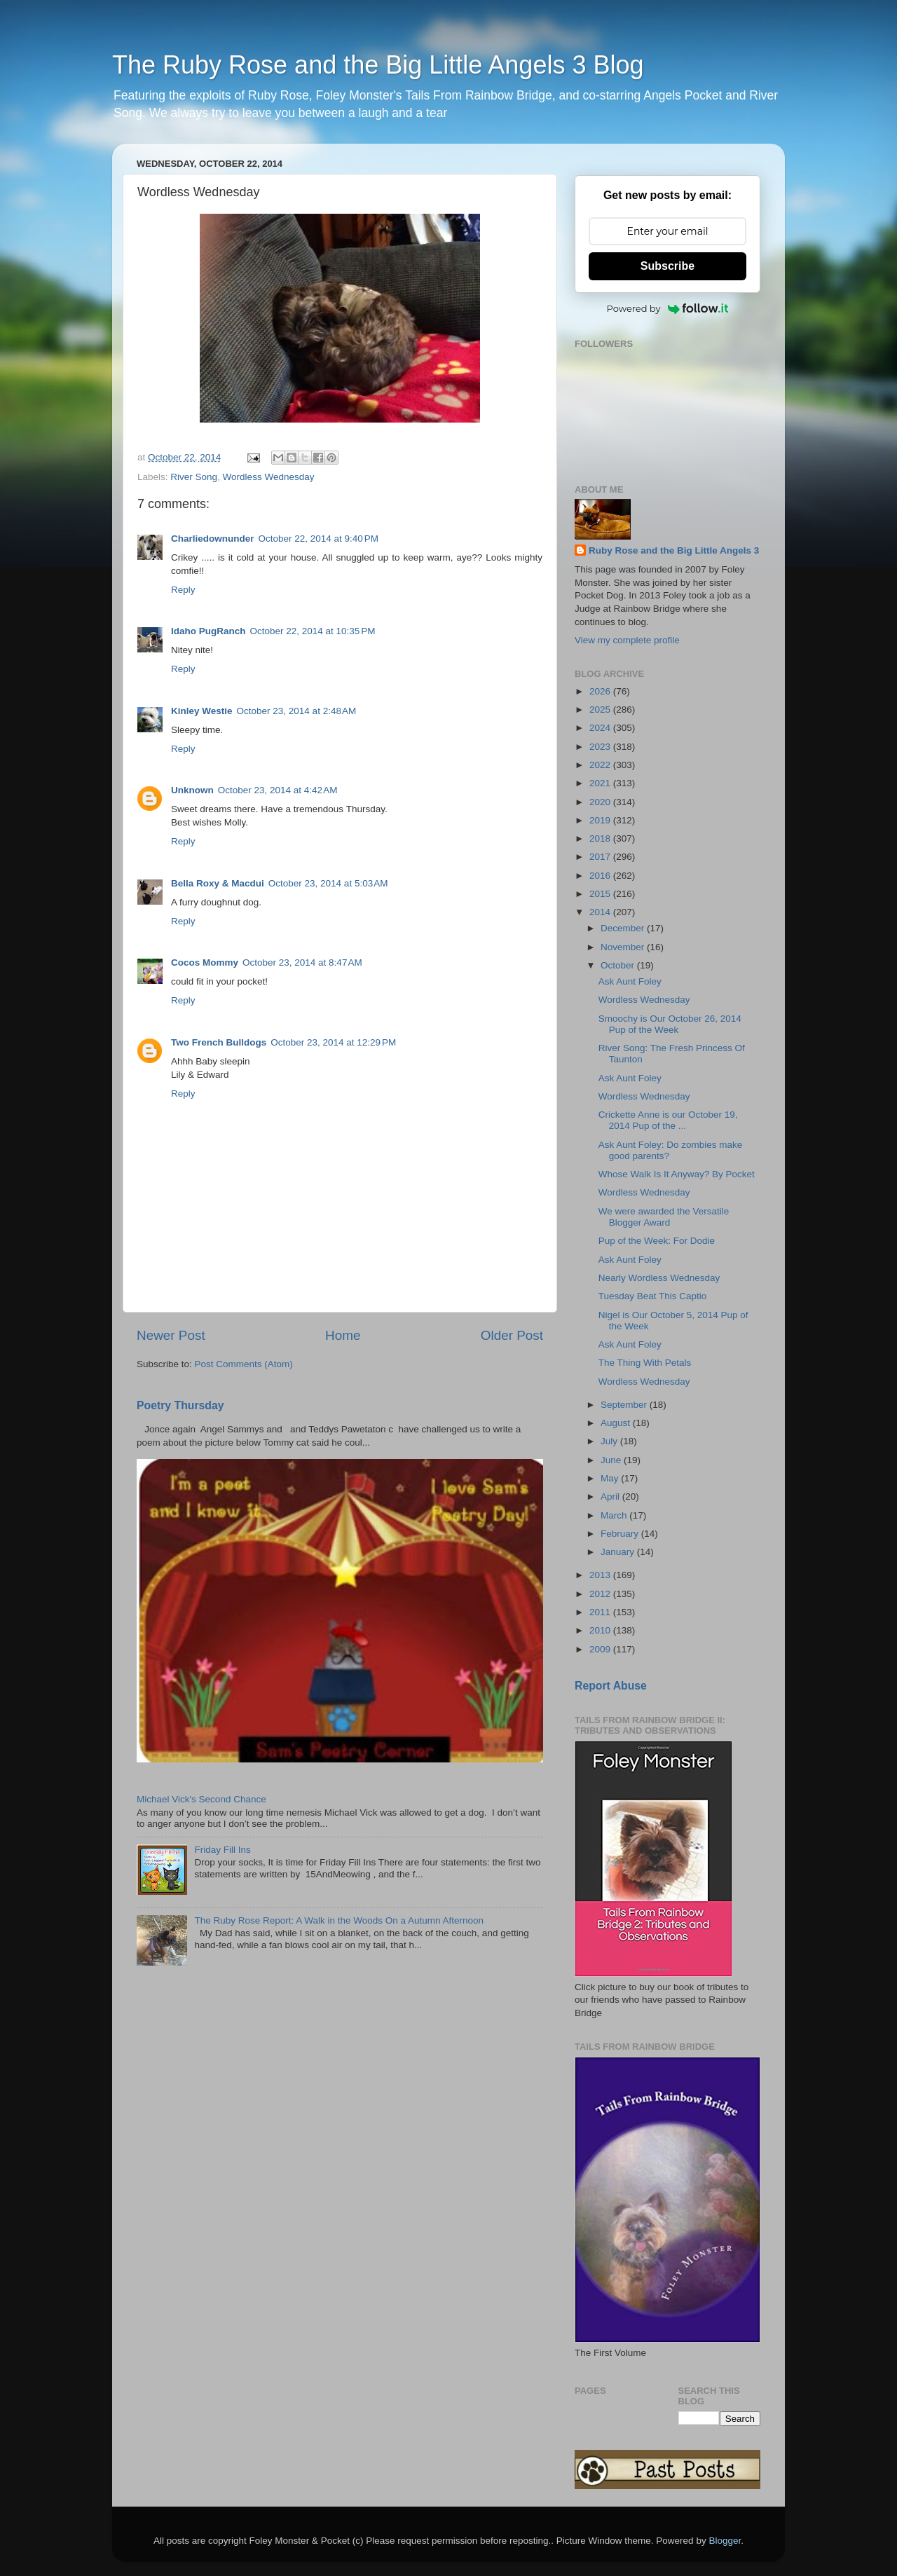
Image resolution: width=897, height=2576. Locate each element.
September (625, 1404)
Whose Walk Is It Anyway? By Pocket (676, 1174)
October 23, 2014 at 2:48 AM (297, 711)
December (624, 928)
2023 (601, 746)
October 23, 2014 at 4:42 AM (278, 790)
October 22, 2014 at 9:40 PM (318, 538)
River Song (193, 477)
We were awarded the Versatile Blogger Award (664, 1217)
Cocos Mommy (204, 962)
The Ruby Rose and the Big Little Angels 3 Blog (377, 64)
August (617, 1423)
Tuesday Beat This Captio (652, 1296)
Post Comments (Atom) (244, 1364)
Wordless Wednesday (269, 477)
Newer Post (171, 1335)
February (621, 1533)
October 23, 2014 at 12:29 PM (333, 1042)
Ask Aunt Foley (630, 981)
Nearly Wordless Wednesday (659, 1278)
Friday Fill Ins (222, 1849)
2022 (601, 765)
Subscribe (667, 266)
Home (342, 1335)
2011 (601, 1612)
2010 (601, 1630)
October (619, 965)
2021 (601, 783)
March (615, 1515)
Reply (183, 589)
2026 (601, 691)
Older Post (512, 1335)
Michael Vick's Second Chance (201, 1799)
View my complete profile (627, 640)
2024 (601, 727)
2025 (601, 709)
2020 (601, 802)
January (619, 1552)
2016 (601, 875)
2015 (601, 894)
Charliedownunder (212, 538)
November (624, 947)
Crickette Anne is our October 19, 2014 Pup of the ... (668, 1120)
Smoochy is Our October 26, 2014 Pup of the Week (669, 1024)
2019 (601, 820)
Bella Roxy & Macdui (217, 883)
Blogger (724, 2540)
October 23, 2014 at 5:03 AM (328, 883)
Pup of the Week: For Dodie (656, 1240)
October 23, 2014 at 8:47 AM (302, 962)
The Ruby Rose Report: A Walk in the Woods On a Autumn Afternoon (339, 1920)
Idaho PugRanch (208, 631)
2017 (601, 856)
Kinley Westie (202, 711)
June (612, 1460)
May (611, 1478)
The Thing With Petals (645, 1362)
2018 (601, 838)
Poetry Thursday (180, 1405)
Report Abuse (611, 1686)
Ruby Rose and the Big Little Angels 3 (674, 550)
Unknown (192, 790)
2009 (601, 1649)
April (611, 1496)
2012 (601, 1594)
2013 (601, 1575)
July (610, 1441)
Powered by (668, 308)
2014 (601, 912)
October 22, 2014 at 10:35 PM (313, 631)
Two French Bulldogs (218, 1042)
